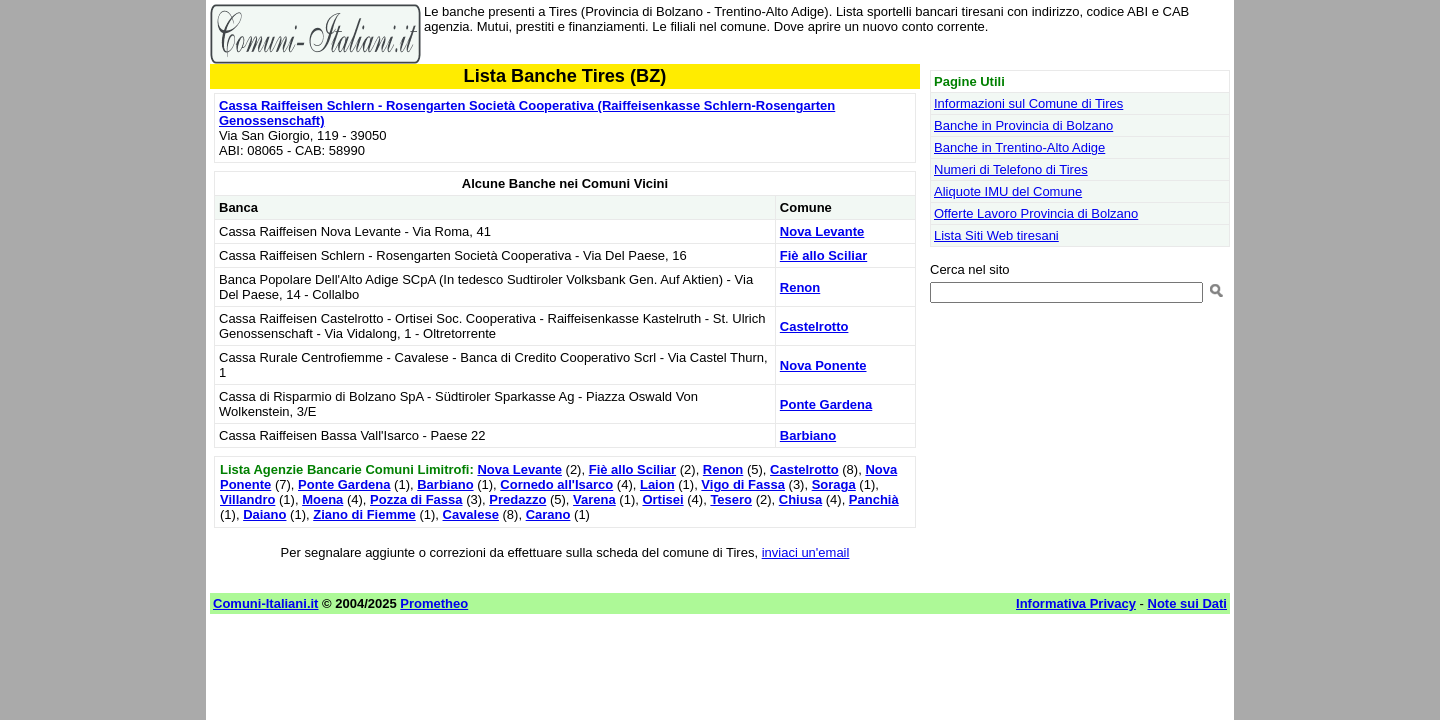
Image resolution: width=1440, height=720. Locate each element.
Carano (548, 514)
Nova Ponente (823, 365)
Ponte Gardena (826, 404)
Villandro (247, 499)
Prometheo (434, 603)
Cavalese (471, 514)
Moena (322, 499)
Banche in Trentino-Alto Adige (1019, 147)
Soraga (834, 484)
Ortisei (662, 499)
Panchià (874, 499)
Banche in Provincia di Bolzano (1023, 125)
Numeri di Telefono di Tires (1011, 169)
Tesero (731, 499)
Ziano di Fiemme (364, 514)
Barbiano (808, 435)
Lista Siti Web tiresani (996, 235)
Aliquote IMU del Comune (1008, 191)
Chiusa (800, 499)
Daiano (264, 514)
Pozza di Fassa (416, 499)
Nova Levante (822, 231)
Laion (657, 484)
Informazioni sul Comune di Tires (1028, 103)
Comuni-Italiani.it (265, 603)
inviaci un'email (806, 552)
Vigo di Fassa (743, 484)
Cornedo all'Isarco (556, 484)
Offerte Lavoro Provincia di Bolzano (1036, 213)
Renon (800, 287)
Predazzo (517, 499)
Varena (594, 499)
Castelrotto (814, 326)
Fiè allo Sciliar (823, 255)
